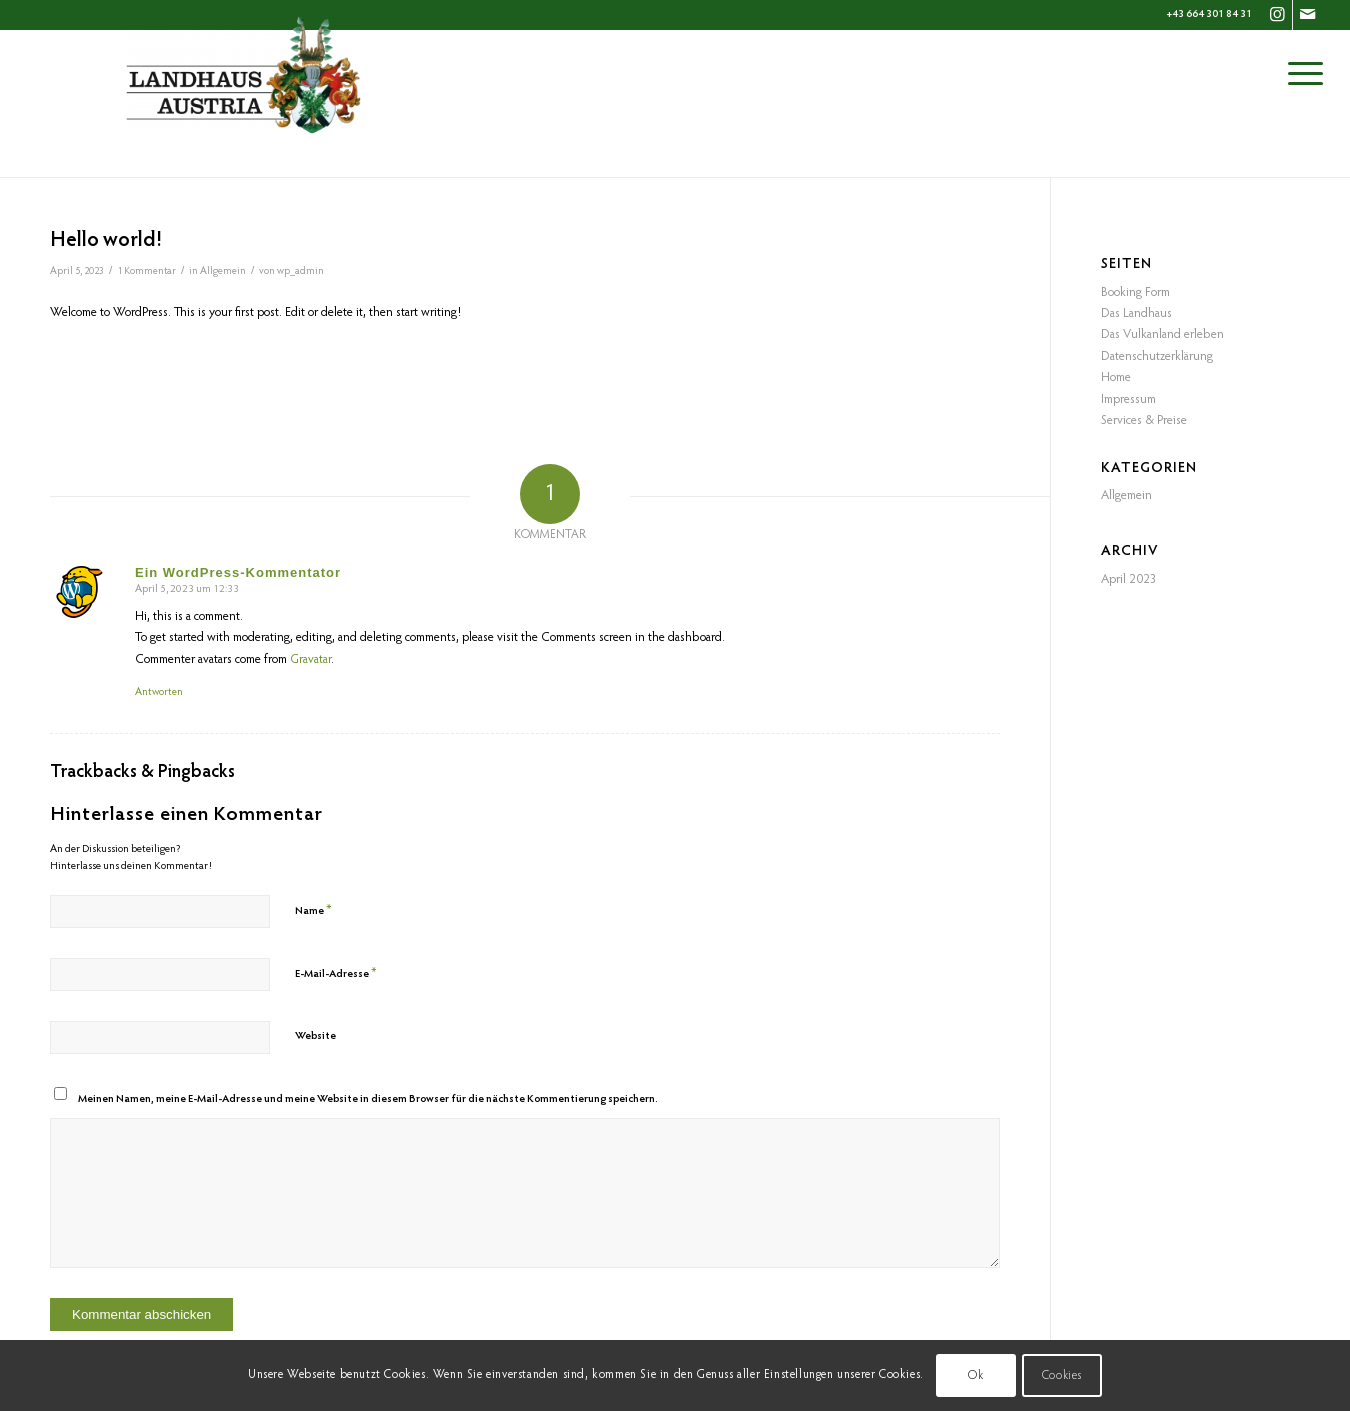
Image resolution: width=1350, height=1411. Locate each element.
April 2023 (1129, 579)
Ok (975, 1376)
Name (313, 910)
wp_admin (300, 271)
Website (315, 1036)
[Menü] (1305, 75)
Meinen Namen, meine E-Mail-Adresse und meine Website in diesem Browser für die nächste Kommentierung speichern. (368, 1099)
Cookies (1062, 1376)
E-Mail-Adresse (336, 973)
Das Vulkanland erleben (1162, 334)
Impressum (1128, 399)
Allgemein (223, 271)
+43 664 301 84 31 (1209, 14)
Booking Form (1135, 292)
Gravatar (310, 659)
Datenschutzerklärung (1157, 356)
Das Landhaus (1136, 313)
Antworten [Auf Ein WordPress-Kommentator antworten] (159, 692)
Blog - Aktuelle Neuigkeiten (137, 148)
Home (1116, 377)
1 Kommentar (146, 271)
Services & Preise (1144, 420)
